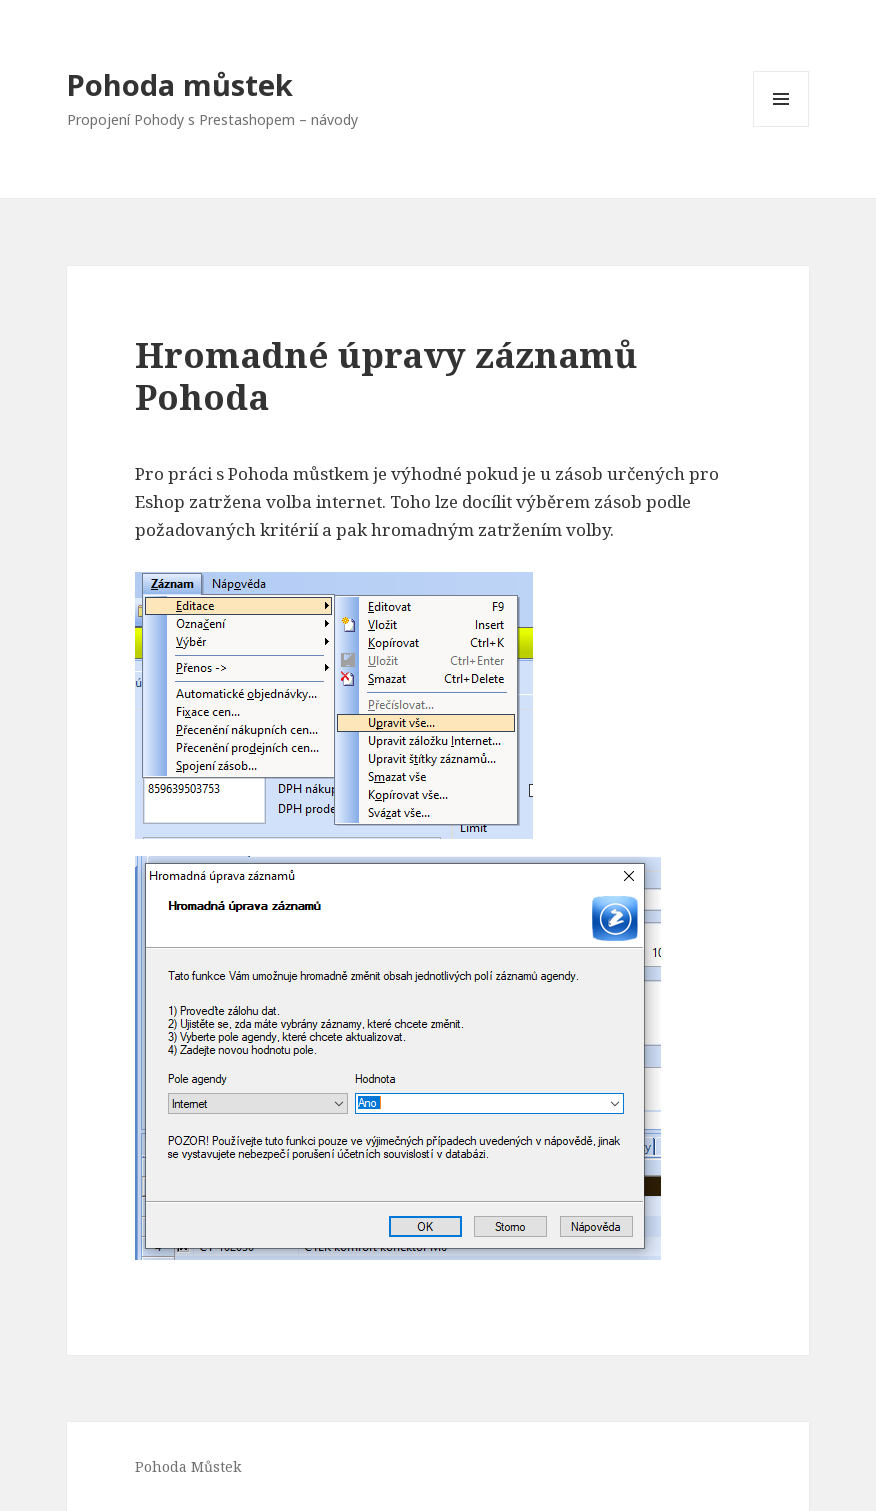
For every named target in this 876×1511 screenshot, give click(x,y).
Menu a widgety (781, 126)
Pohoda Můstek (188, 1466)
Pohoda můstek (180, 84)
